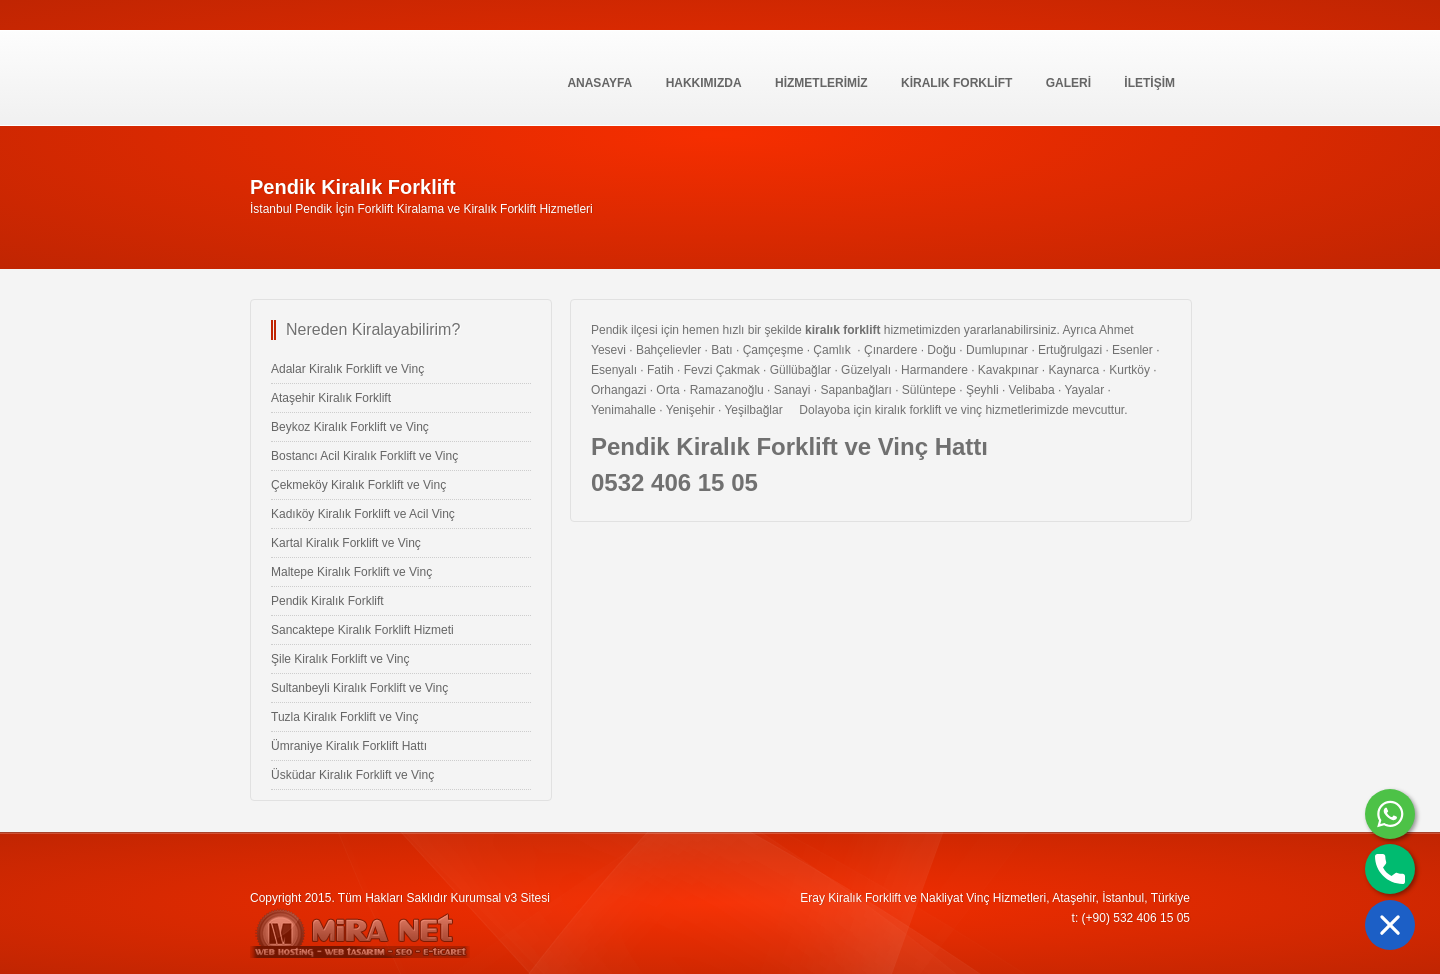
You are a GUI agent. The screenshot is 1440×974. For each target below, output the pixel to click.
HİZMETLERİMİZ (821, 83)
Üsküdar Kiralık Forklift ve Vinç (352, 775)
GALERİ (1068, 83)
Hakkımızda (704, 83)
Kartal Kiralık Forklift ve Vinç (346, 543)
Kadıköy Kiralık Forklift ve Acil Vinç (363, 514)
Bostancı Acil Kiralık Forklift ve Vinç (364, 456)
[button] (1390, 925)
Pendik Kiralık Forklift (327, 601)
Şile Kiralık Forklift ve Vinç (340, 659)
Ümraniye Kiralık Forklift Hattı (349, 746)
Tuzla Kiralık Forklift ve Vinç (344, 717)
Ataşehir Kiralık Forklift (331, 398)
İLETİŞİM (1149, 83)
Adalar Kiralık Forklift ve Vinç (347, 369)
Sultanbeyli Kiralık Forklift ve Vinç (359, 688)
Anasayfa (599, 83)
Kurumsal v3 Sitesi (500, 898)
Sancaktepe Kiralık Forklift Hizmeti (362, 630)
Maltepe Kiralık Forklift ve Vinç (351, 572)
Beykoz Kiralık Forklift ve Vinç (350, 427)
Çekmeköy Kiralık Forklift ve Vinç (358, 485)
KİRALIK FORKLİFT (956, 83)
